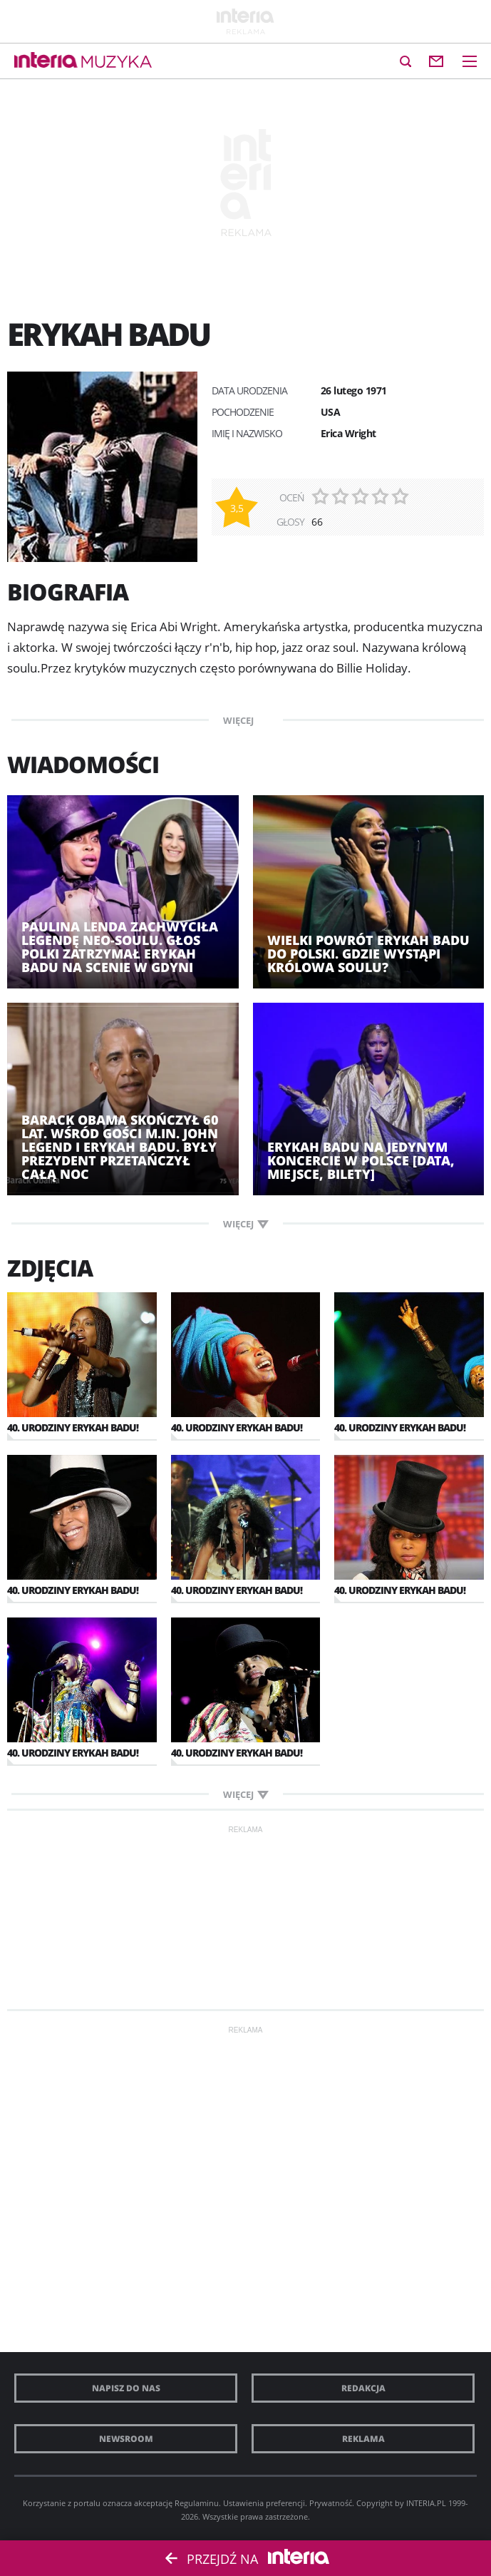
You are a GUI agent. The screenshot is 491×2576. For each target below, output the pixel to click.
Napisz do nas (126, 2388)
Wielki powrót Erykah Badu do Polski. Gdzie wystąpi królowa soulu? (368, 954)
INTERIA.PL (426, 2503)
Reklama (363, 2439)
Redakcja (363, 2388)
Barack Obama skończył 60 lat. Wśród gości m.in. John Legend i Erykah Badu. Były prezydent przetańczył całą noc (120, 1147)
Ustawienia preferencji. (265, 2503)
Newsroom (126, 2439)
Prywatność (330, 2503)
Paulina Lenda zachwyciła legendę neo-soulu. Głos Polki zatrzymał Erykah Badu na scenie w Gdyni (119, 947)
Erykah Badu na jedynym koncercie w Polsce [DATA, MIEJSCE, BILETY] (361, 1160)
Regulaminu (197, 2503)
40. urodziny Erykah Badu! (72, 1427)
